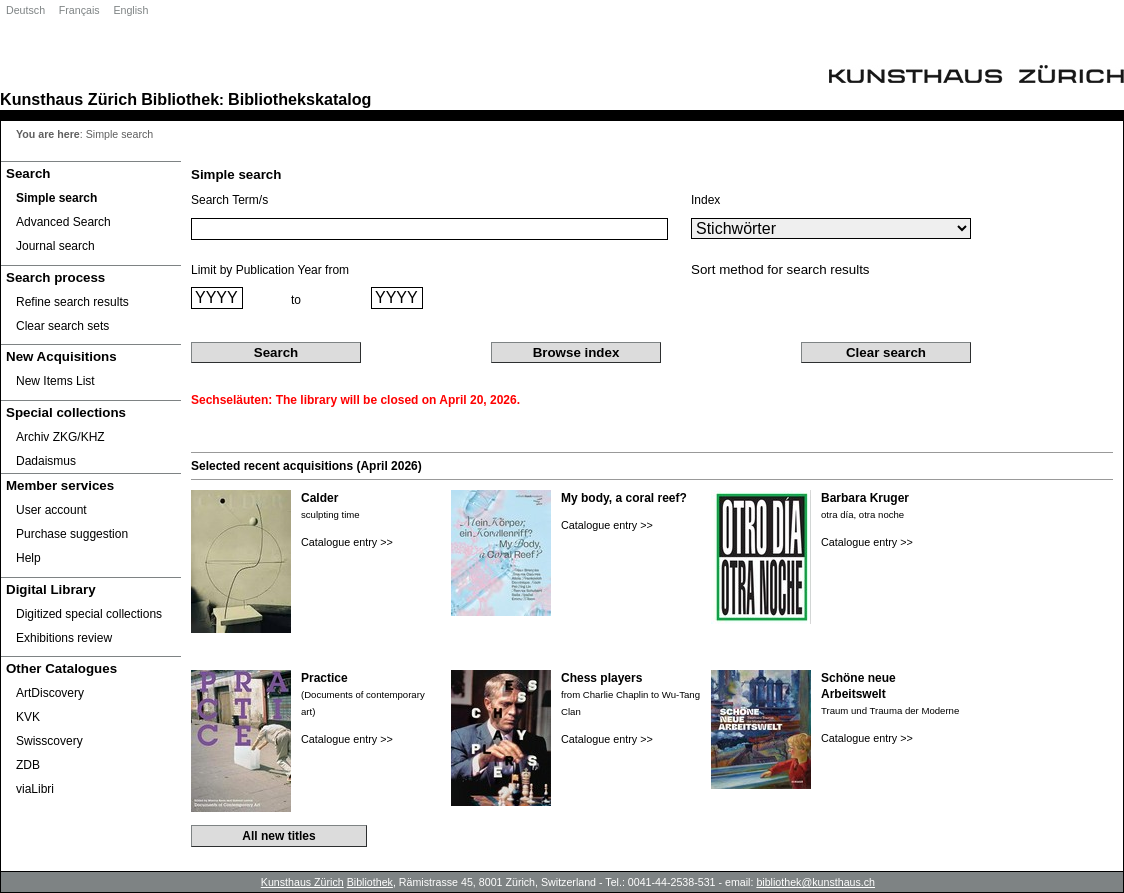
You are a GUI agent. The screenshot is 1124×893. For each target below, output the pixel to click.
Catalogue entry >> (347, 542)
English (130, 10)
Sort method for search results (780, 269)
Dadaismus (46, 461)
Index (705, 200)
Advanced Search (63, 222)
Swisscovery (49, 741)
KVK (28, 717)
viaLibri (35, 789)
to (296, 300)
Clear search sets (62, 326)
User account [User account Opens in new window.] (51, 510)
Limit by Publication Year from (270, 270)
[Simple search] (91, 198)
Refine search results (72, 302)
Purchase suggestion (72, 534)
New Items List (55, 381)
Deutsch (25, 10)
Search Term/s (229, 200)
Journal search (55, 246)
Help (28, 558)
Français (79, 10)
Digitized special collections (89, 614)
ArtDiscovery (50, 693)
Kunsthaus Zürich (68, 99)
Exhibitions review (64, 638)
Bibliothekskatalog (299, 99)
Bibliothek (180, 99)
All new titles (278, 836)
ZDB (28, 765)
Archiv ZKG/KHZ (60, 437)
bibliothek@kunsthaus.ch (815, 882)
